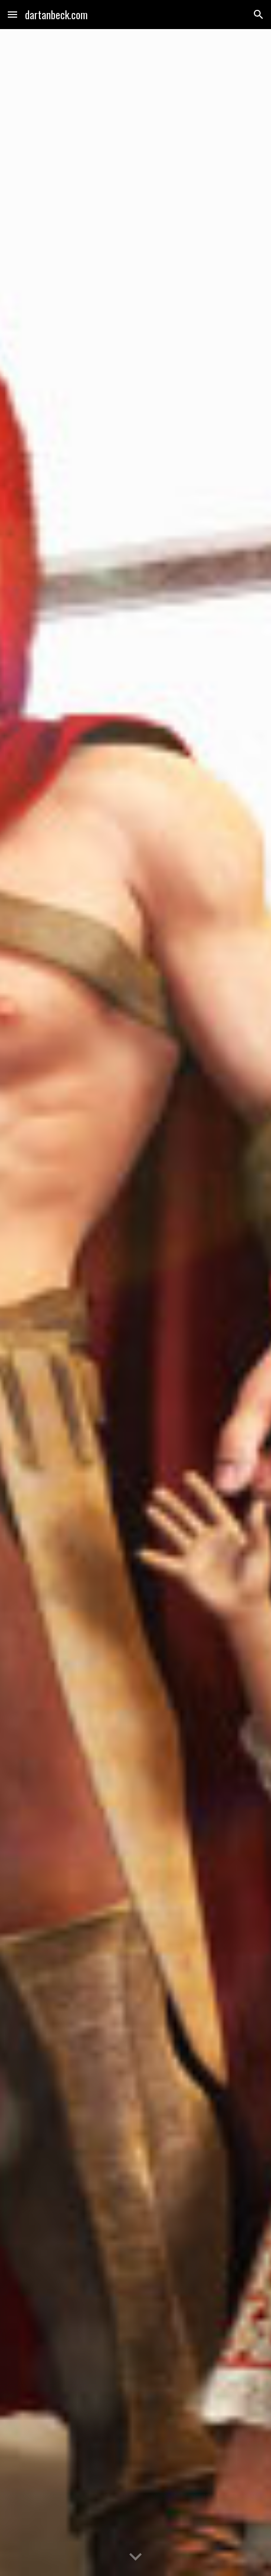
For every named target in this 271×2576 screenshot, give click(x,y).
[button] (12, 14)
